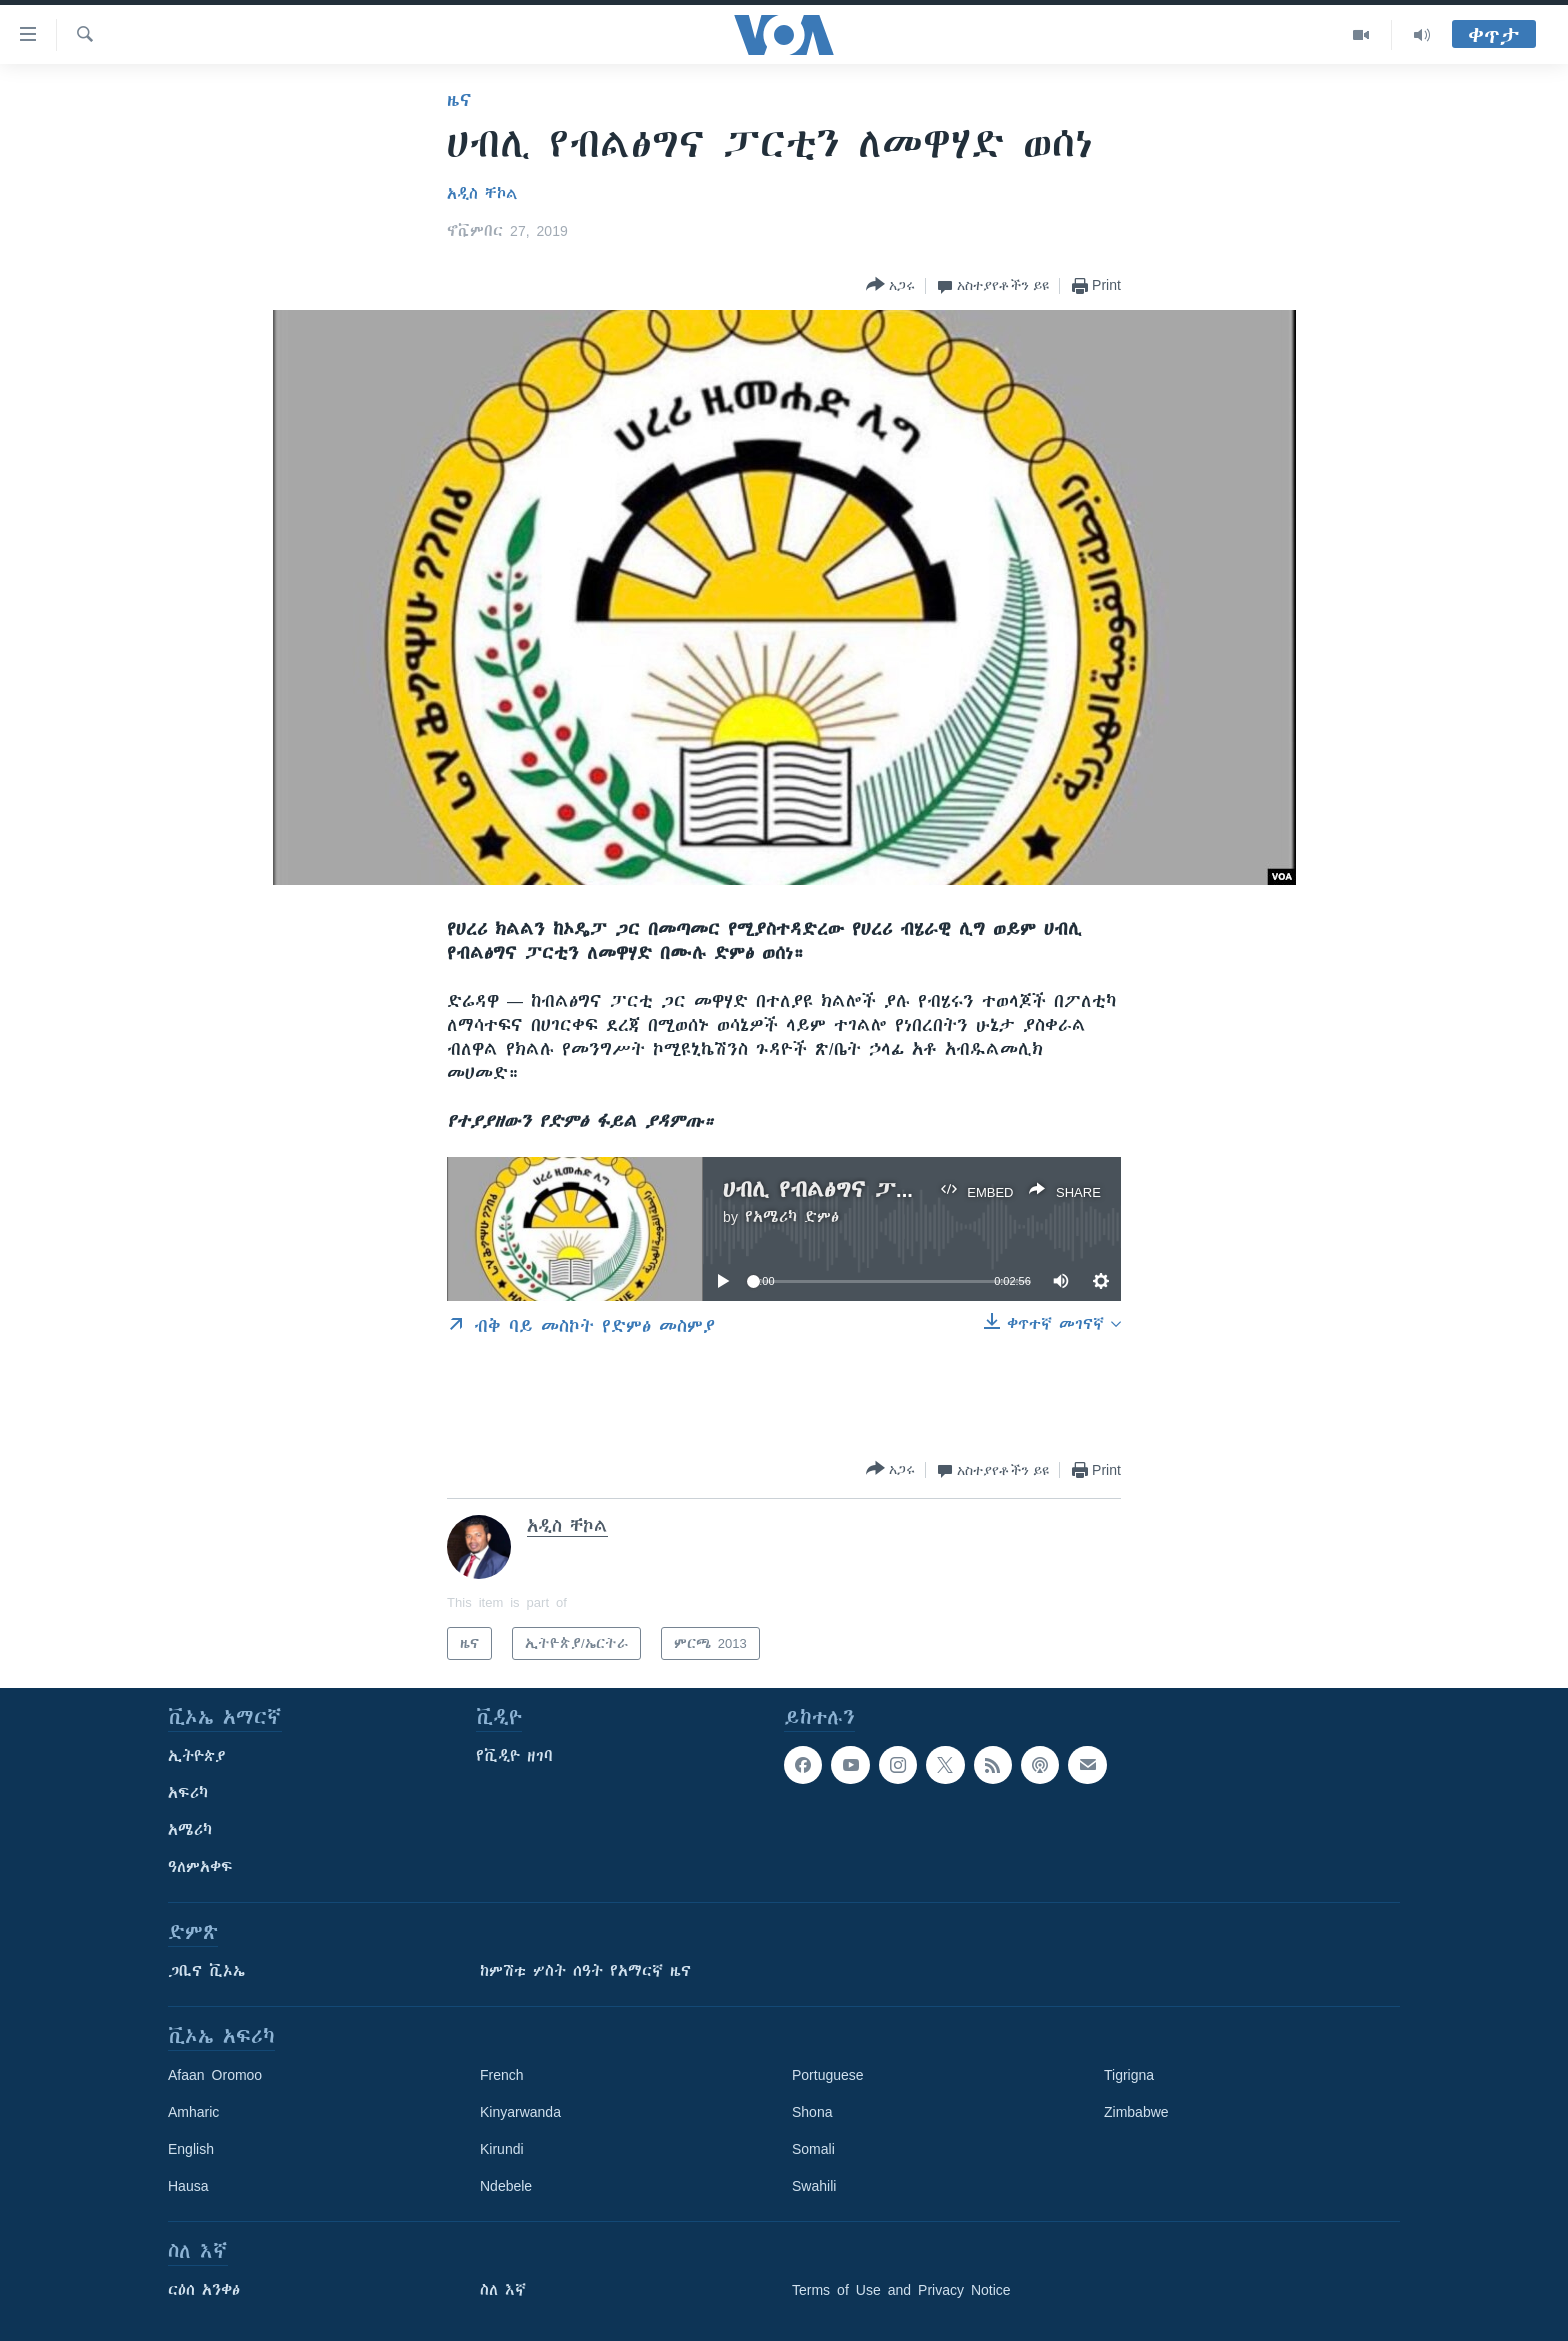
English (191, 2149)
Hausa (188, 2186)
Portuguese (828, 2075)
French (502, 2075)
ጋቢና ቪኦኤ (206, 1971)
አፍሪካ (188, 1793)
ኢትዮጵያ (197, 1756)
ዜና (459, 100)
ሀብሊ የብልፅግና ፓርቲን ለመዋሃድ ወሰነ (902, 1189)
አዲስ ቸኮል (482, 194)
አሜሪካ (190, 1830)
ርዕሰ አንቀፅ (204, 2290)
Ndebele (506, 2186)
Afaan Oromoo (215, 2075)
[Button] (890, 285)
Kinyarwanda (520, 2112)
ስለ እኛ (503, 2290)
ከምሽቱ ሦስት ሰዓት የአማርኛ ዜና (585, 1971)
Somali (813, 2149)
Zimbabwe (1136, 2112)
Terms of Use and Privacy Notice (901, 2290)
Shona (812, 2112)
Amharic (193, 2112)
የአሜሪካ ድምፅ (792, 1217)
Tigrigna (1129, 2075)
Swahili (814, 2186)
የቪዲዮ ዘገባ (514, 1756)
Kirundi (502, 2149)
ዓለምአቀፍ (200, 1867)
